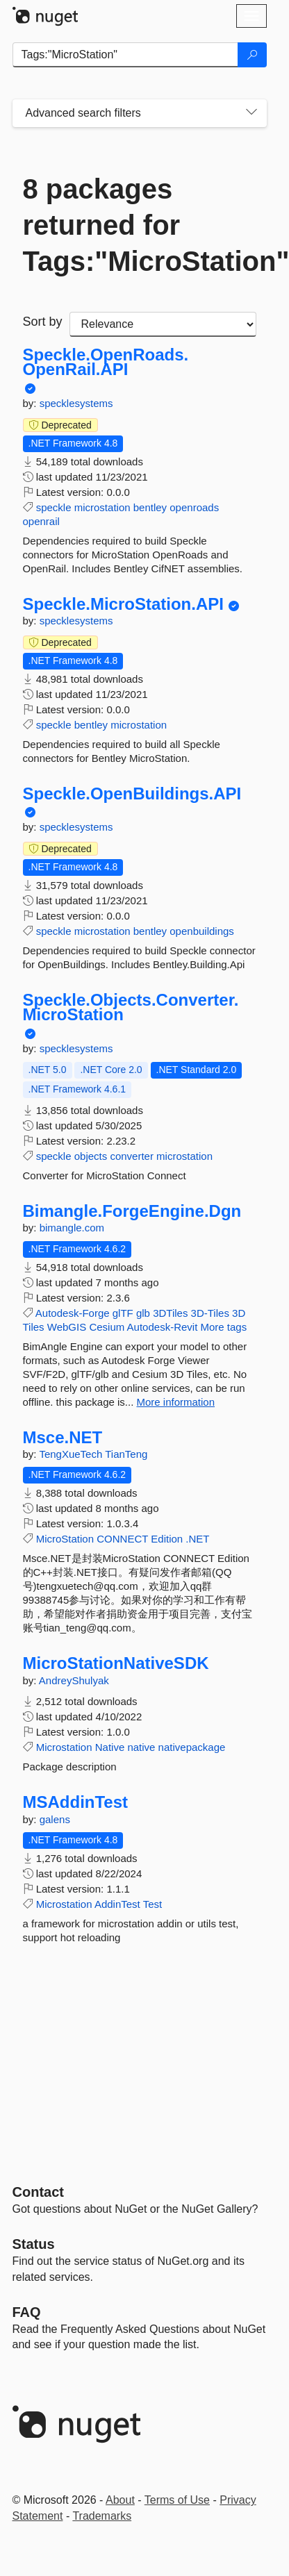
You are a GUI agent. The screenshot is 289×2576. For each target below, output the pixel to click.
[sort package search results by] (162, 324)
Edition (167, 1539)
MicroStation (65, 1539)
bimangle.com (72, 1227)
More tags (223, 1327)
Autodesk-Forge (72, 1313)
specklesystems (76, 403)
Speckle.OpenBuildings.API (132, 793)
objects (91, 1156)
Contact (38, 2192)
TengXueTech (72, 1454)
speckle (54, 507)
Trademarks (101, 2516)
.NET (197, 1539)
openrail (41, 521)
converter (132, 1156)
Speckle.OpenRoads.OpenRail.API (106, 362)
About (120, 2500)
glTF (123, 1313)
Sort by (43, 322)
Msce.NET (63, 1437)
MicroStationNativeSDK (116, 1663)
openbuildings (202, 931)
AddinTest (117, 1904)
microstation (102, 507)
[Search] (252, 54)
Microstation (64, 1747)
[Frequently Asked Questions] (27, 2312)
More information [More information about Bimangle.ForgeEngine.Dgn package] (175, 1402)
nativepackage (192, 1747)
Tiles (33, 1327)
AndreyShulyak (74, 1680)
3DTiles (170, 1313)
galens (55, 1819)
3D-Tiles (210, 1313)
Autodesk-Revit (162, 1327)
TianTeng (126, 1454)
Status (34, 2244)
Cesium (106, 1327)
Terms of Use (177, 2500)
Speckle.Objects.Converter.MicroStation (131, 1007)
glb (143, 1313)
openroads (194, 507)
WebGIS (66, 1327)
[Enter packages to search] (125, 54)
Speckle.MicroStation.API (123, 604)
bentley (150, 507)
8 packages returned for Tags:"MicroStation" (139, 225)
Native (110, 1747)
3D (238, 1313)
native (141, 1747)
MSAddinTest (76, 1802)
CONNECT (122, 1539)
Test (153, 1904)
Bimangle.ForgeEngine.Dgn (132, 1211)
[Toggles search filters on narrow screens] (251, 113)
